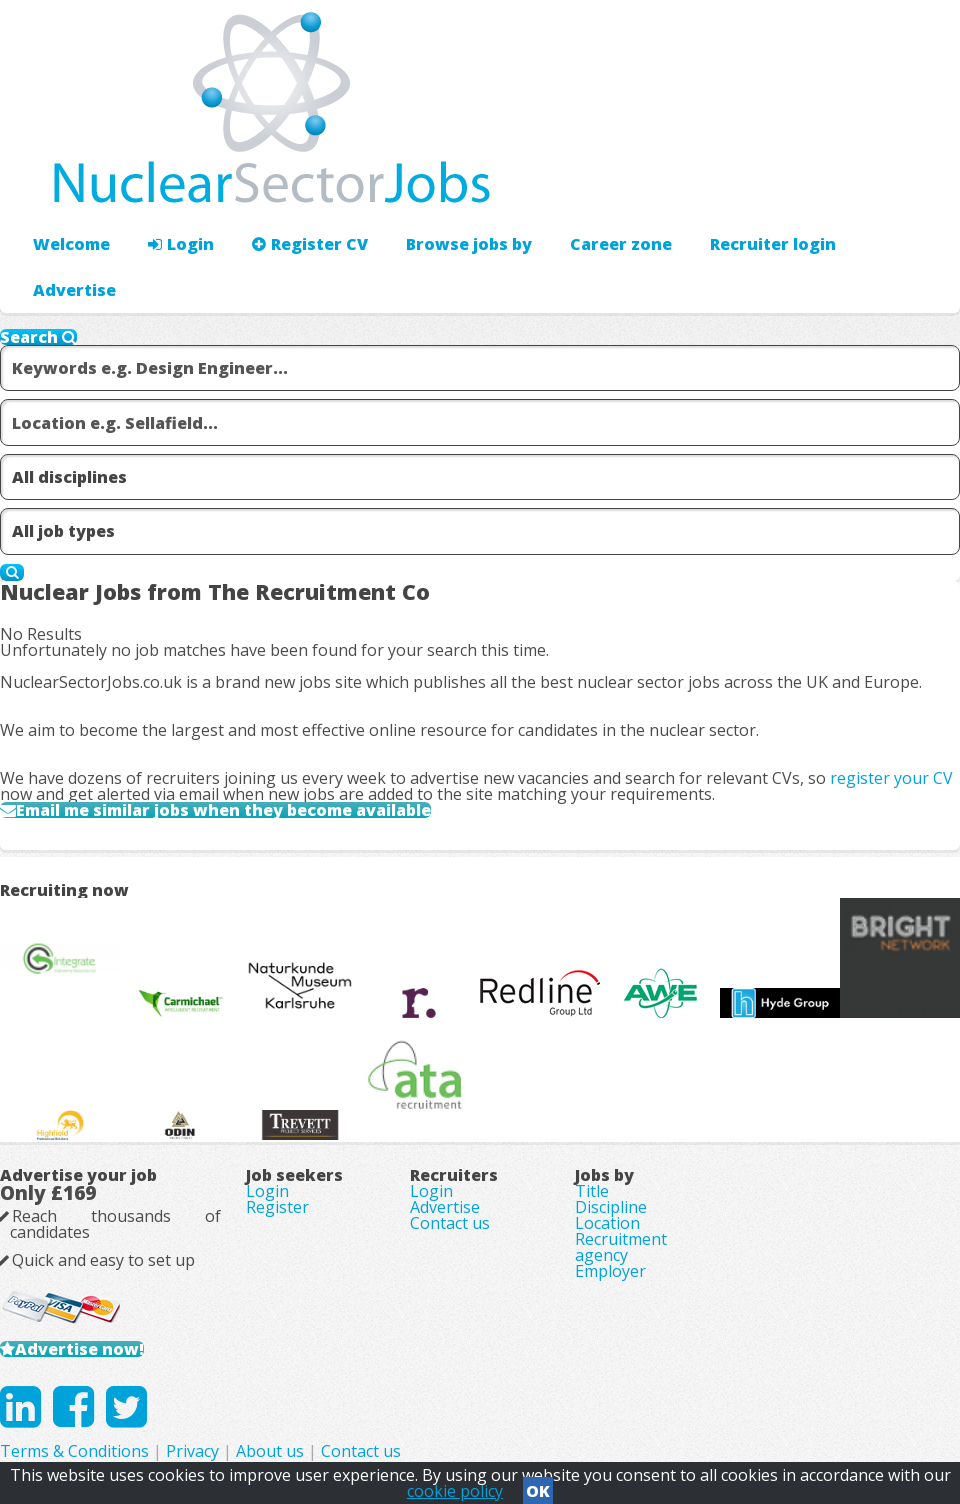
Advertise (74, 290)
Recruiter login (773, 244)
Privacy (192, 1451)
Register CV (310, 244)
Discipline (611, 1207)
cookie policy (455, 1491)
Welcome (71, 244)
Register (277, 1207)
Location (607, 1223)
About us (270, 1451)
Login (181, 244)
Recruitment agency (621, 1247)
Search (38, 337)
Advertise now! (79, 1349)
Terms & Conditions (74, 1451)
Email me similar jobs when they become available (223, 810)
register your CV (891, 778)
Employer (610, 1271)
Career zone (621, 244)
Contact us (450, 1223)
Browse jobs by (469, 244)
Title (592, 1191)
